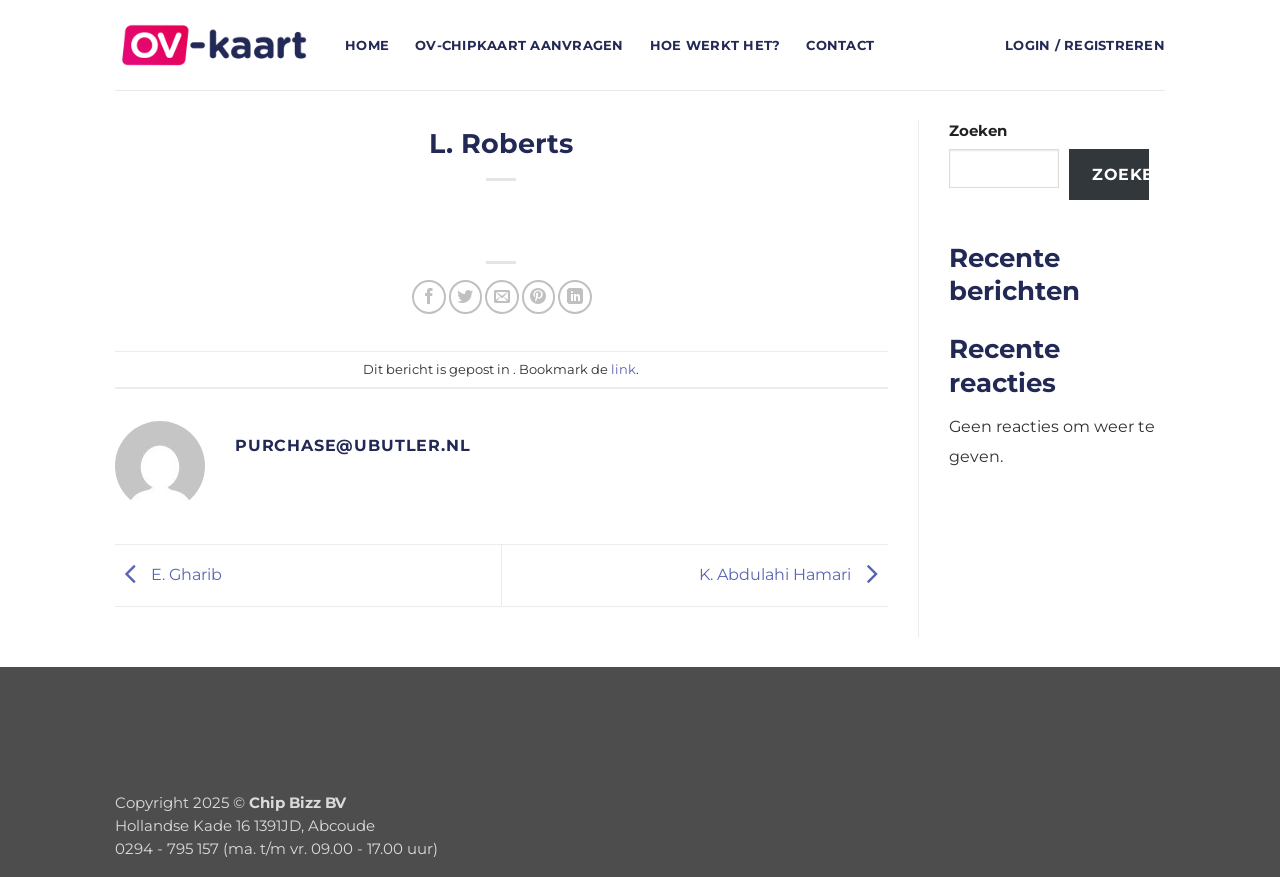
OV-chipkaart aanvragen (519, 45)
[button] (1085, 45)
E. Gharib (168, 574)
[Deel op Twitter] (465, 296)
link (623, 369)
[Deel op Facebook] (428, 296)
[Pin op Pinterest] (538, 296)
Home (367, 45)
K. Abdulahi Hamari (793, 574)
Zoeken (978, 131)
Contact (840, 45)
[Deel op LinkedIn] (574, 296)
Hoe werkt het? (715, 45)
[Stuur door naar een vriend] (501, 296)
